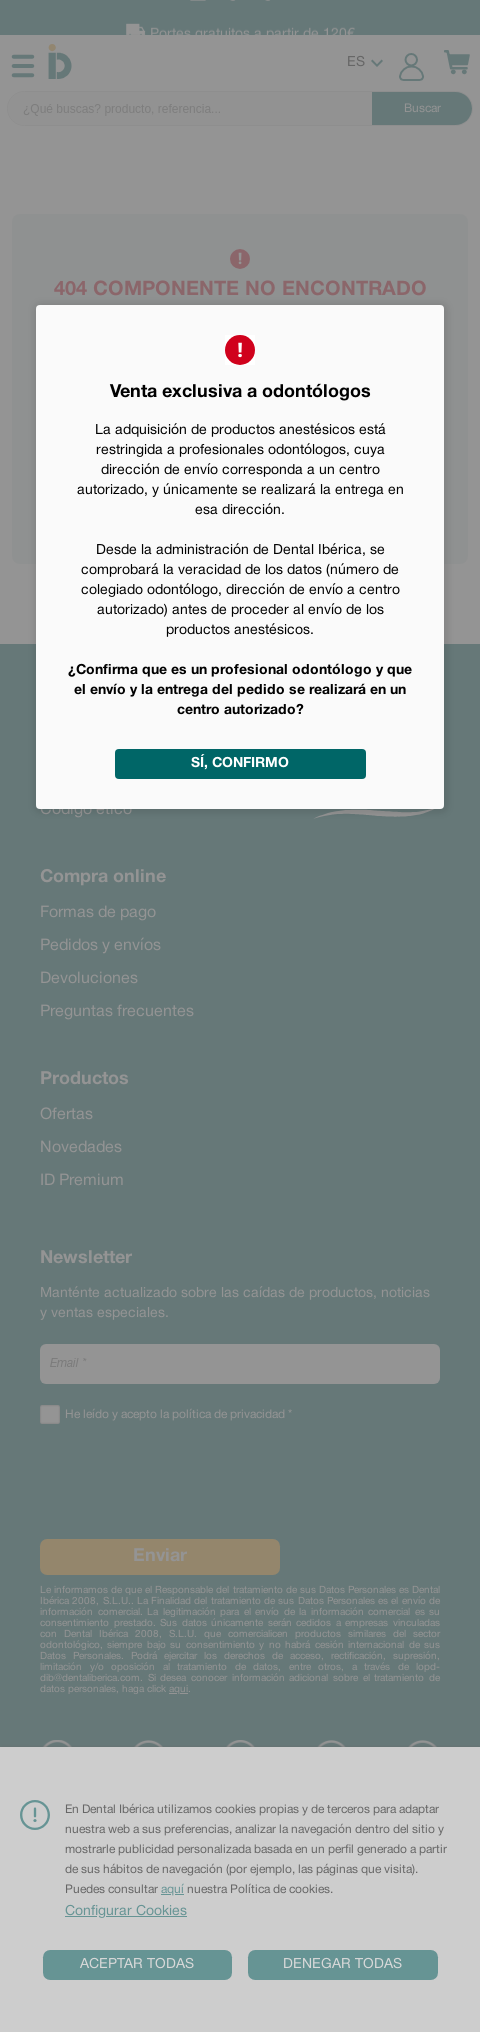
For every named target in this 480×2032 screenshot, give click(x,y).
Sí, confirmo (240, 763)
